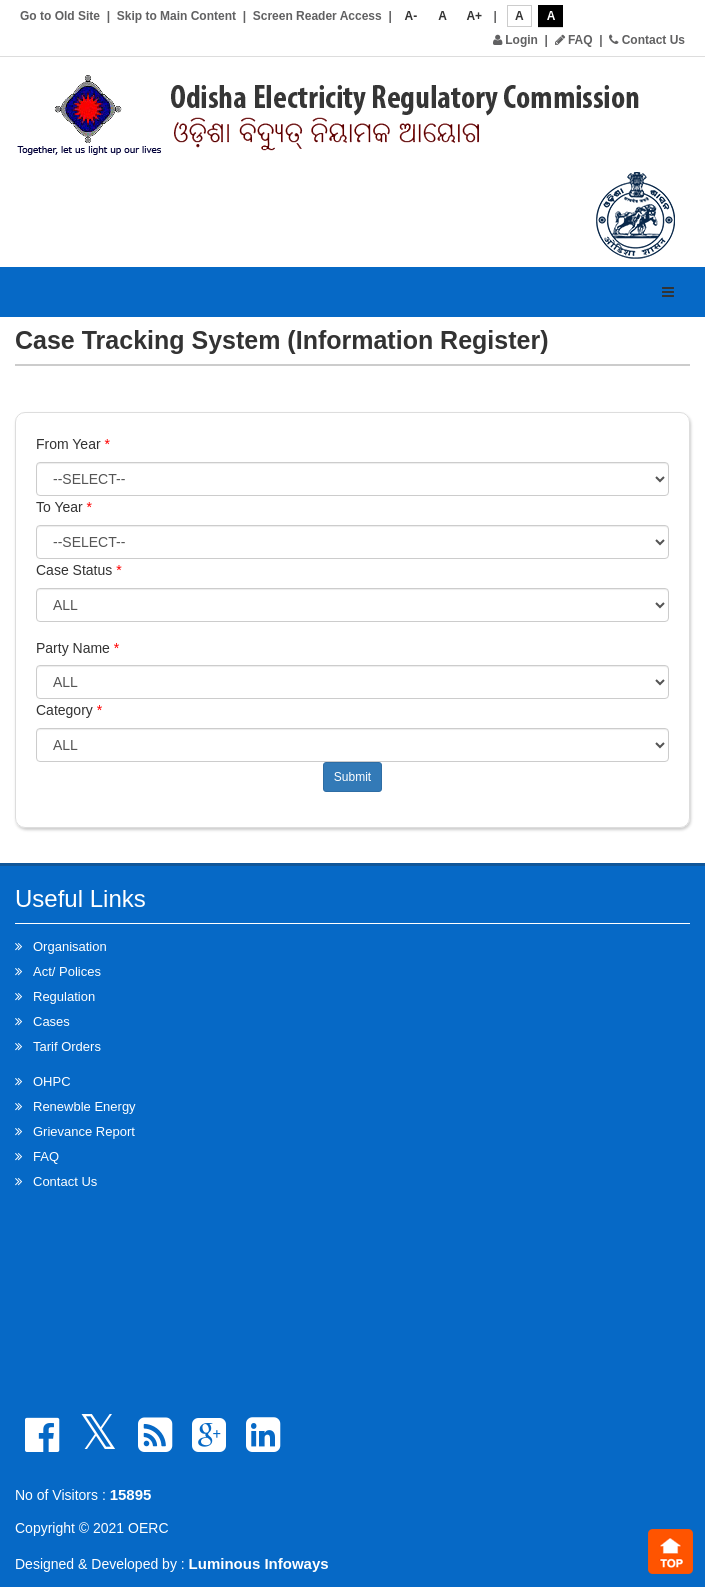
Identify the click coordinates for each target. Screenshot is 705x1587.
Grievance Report (84, 1131)
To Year (64, 507)
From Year (73, 444)
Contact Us (647, 40)
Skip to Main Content (176, 16)
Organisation (70, 946)
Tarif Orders (67, 1046)
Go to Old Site (60, 16)
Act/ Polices (67, 971)
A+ (474, 16)
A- (411, 16)
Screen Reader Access (317, 16)
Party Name (77, 648)
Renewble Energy (84, 1106)
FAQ (574, 40)
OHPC (52, 1081)
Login (515, 40)
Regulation (64, 996)
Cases (51, 1021)
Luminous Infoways (259, 1563)
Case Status (79, 570)
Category (69, 710)
